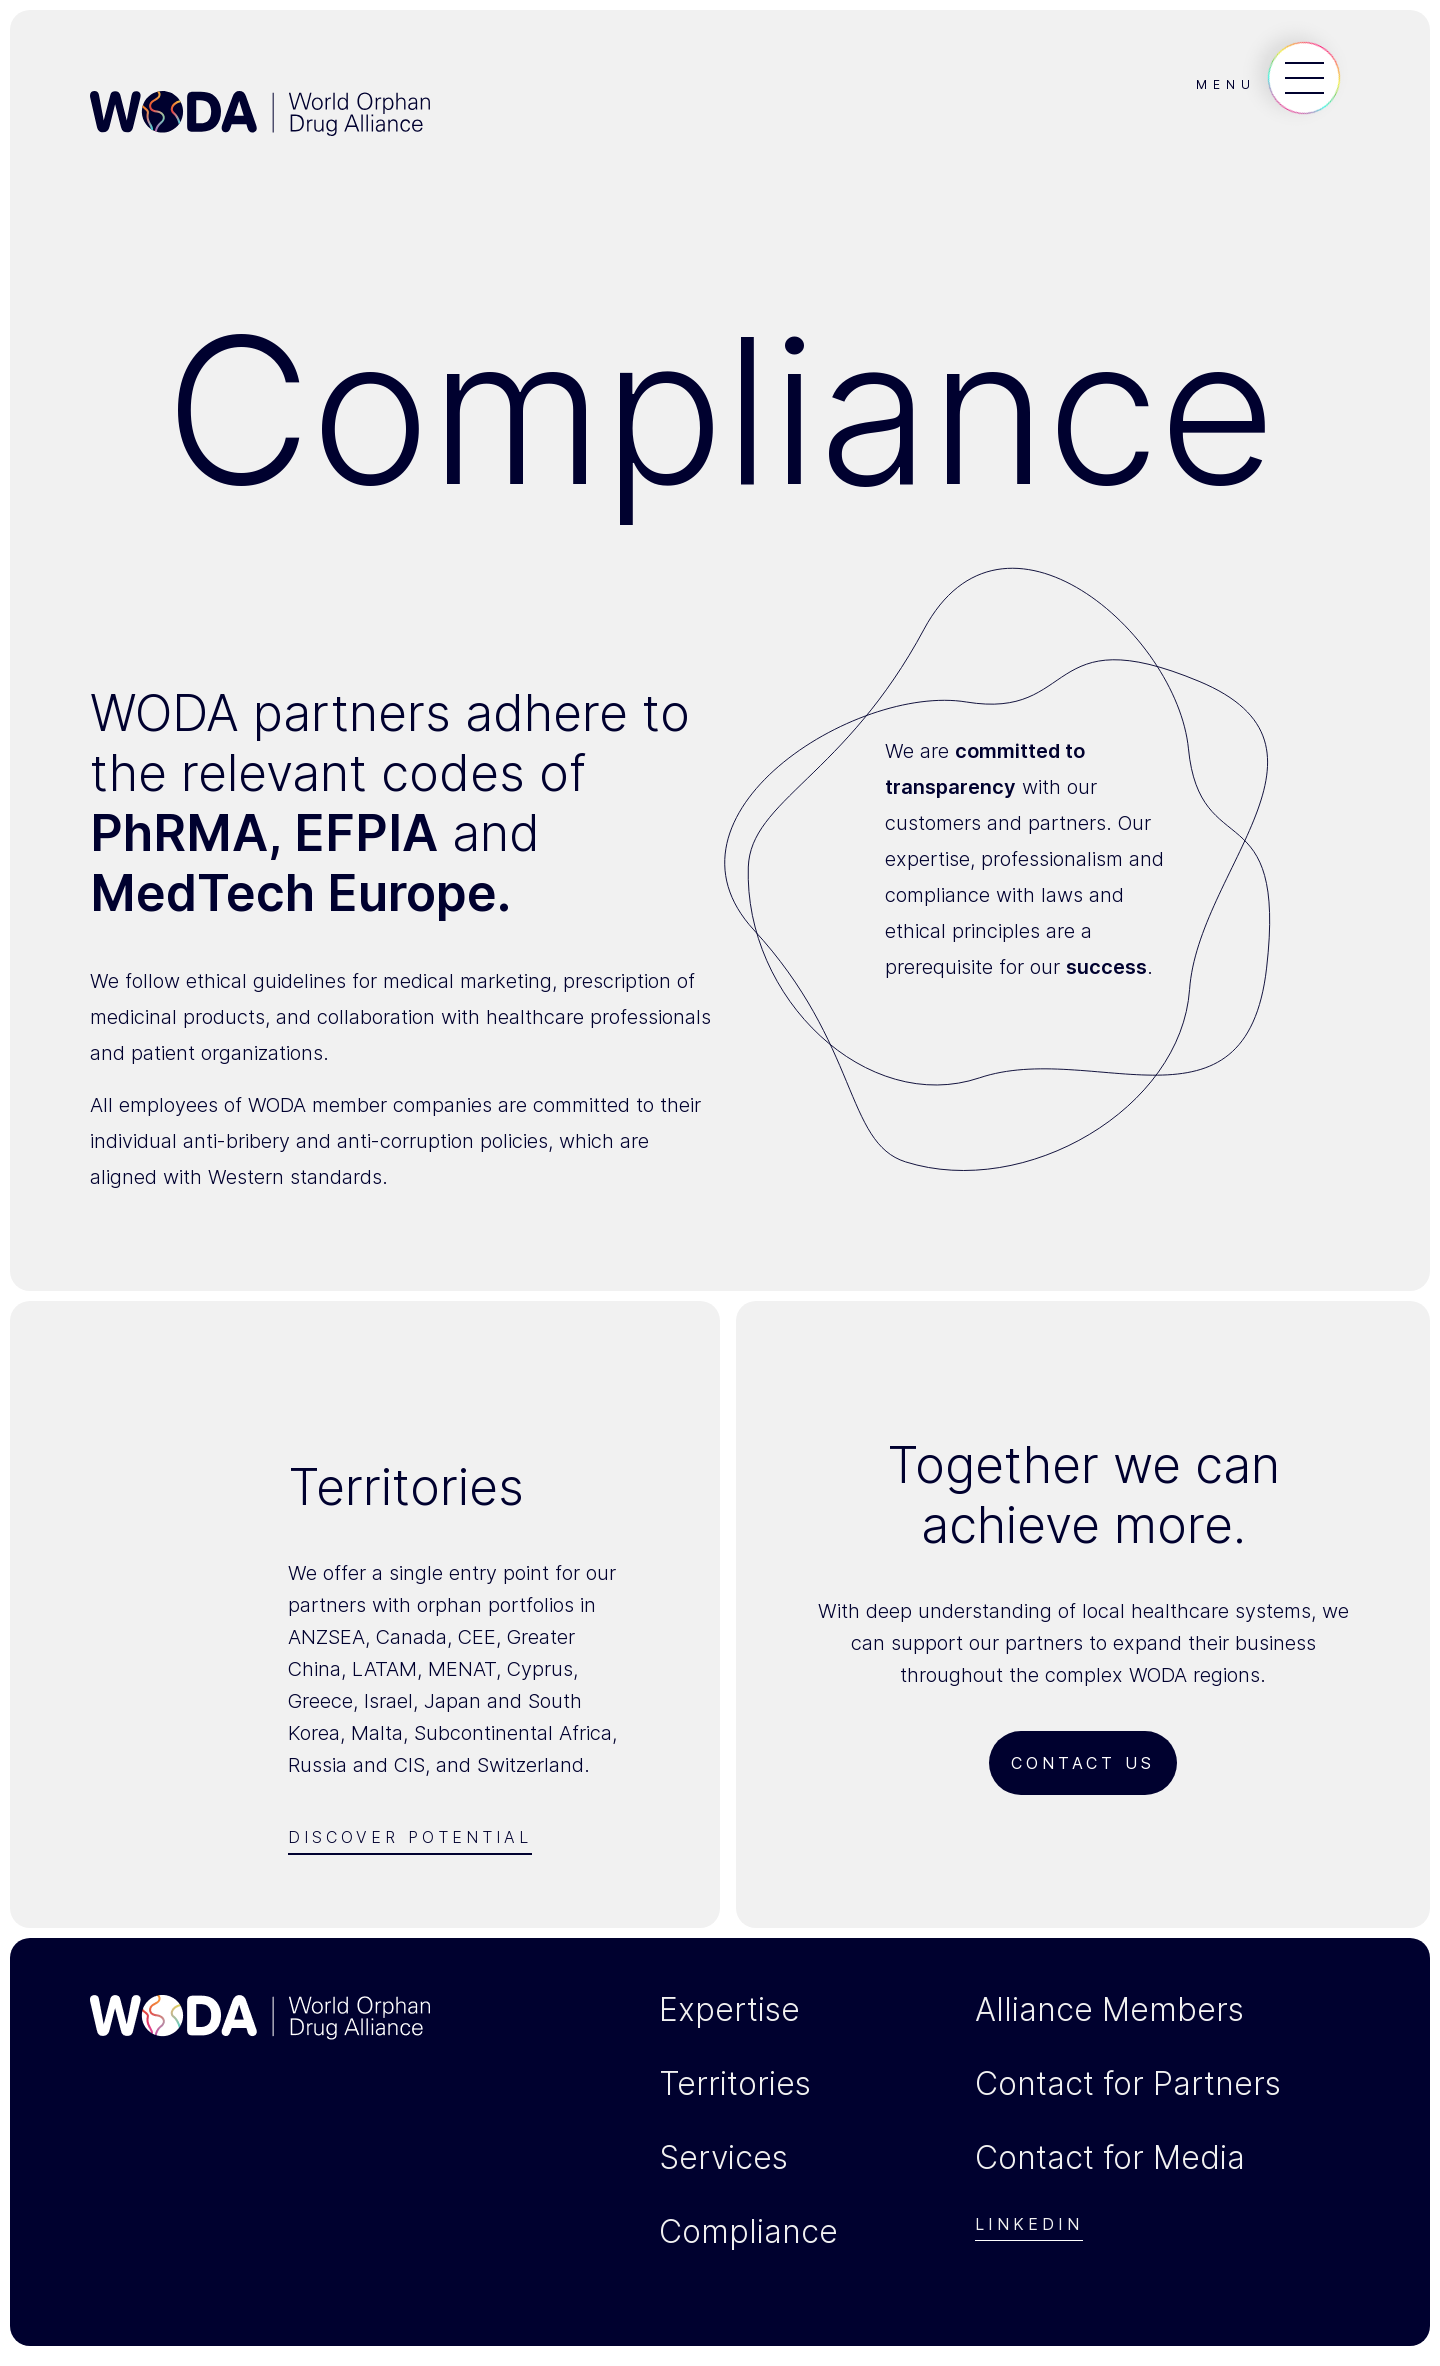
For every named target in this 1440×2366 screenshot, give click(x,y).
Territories (735, 2084)
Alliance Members (1109, 2010)
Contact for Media (1110, 2158)
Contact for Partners (1128, 2084)
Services (723, 2158)
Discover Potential (410, 1837)
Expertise (729, 2010)
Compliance (748, 2232)
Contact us (1083, 1763)
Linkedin (1029, 2225)
